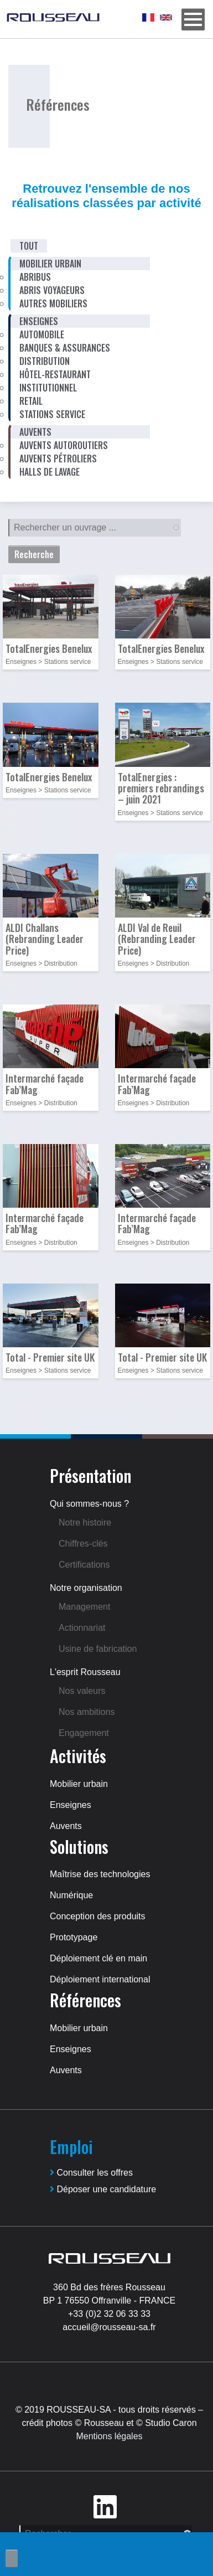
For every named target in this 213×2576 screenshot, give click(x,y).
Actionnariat (82, 1627)
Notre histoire (85, 1522)
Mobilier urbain (79, 1784)
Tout (28, 246)
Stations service (52, 414)
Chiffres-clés (83, 1543)
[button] (50, 609)
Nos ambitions (87, 1712)
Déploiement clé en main (98, 1958)
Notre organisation (86, 1588)
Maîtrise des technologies (100, 1874)
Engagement (84, 1733)
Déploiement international (100, 1979)
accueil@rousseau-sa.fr (109, 2327)
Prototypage (73, 1937)
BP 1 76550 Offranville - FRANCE (109, 2300)
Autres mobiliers (53, 303)
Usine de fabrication (98, 1648)
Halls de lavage (49, 471)
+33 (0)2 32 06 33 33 (109, 2314)
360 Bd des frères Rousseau (109, 2287)
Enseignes (70, 1805)
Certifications (84, 1564)
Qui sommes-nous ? (89, 1503)
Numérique (71, 1895)
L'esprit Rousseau (85, 1672)
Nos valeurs (82, 1691)
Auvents (66, 1826)
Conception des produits (98, 1916)
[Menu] (193, 19)
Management (84, 1606)
